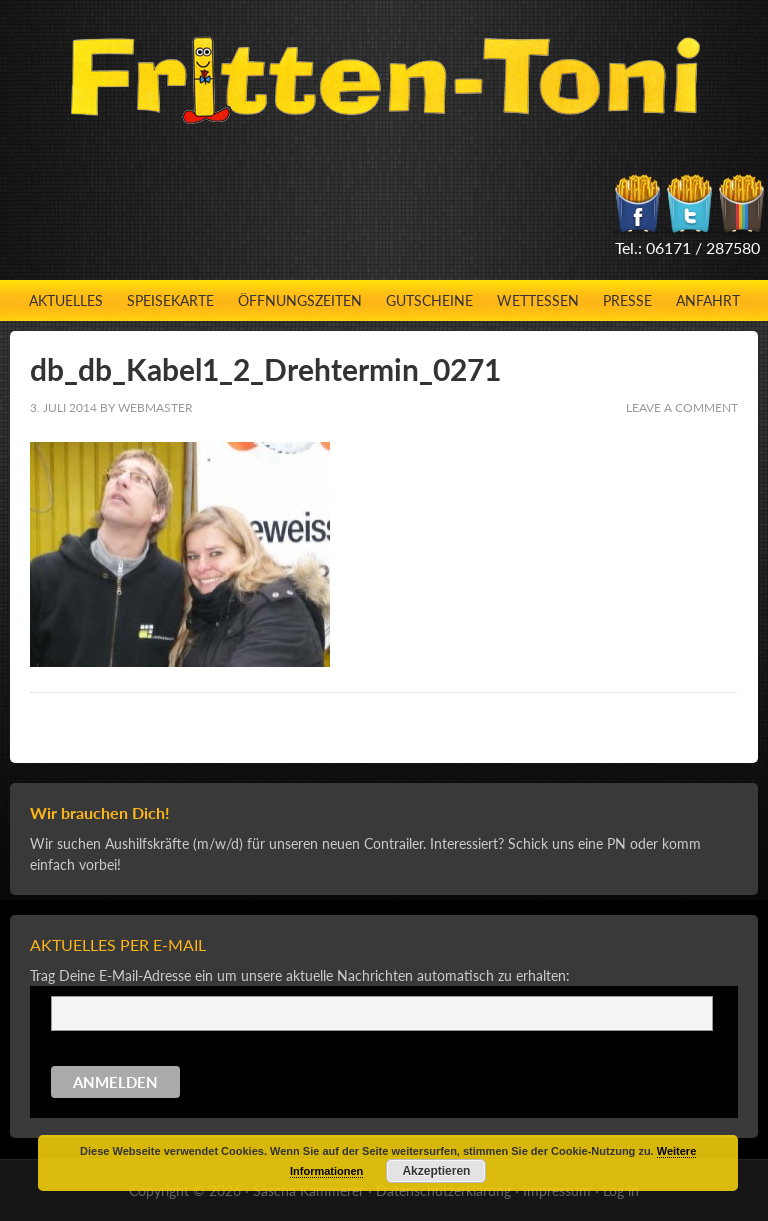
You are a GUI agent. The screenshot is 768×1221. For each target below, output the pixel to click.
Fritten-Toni (384, 80)
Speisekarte (170, 300)
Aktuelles (66, 300)
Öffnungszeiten (300, 300)
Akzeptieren (436, 1171)
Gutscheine (429, 300)
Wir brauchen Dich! (100, 812)
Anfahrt (708, 300)
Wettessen (538, 300)
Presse (627, 300)
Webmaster (155, 407)
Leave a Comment (682, 407)
